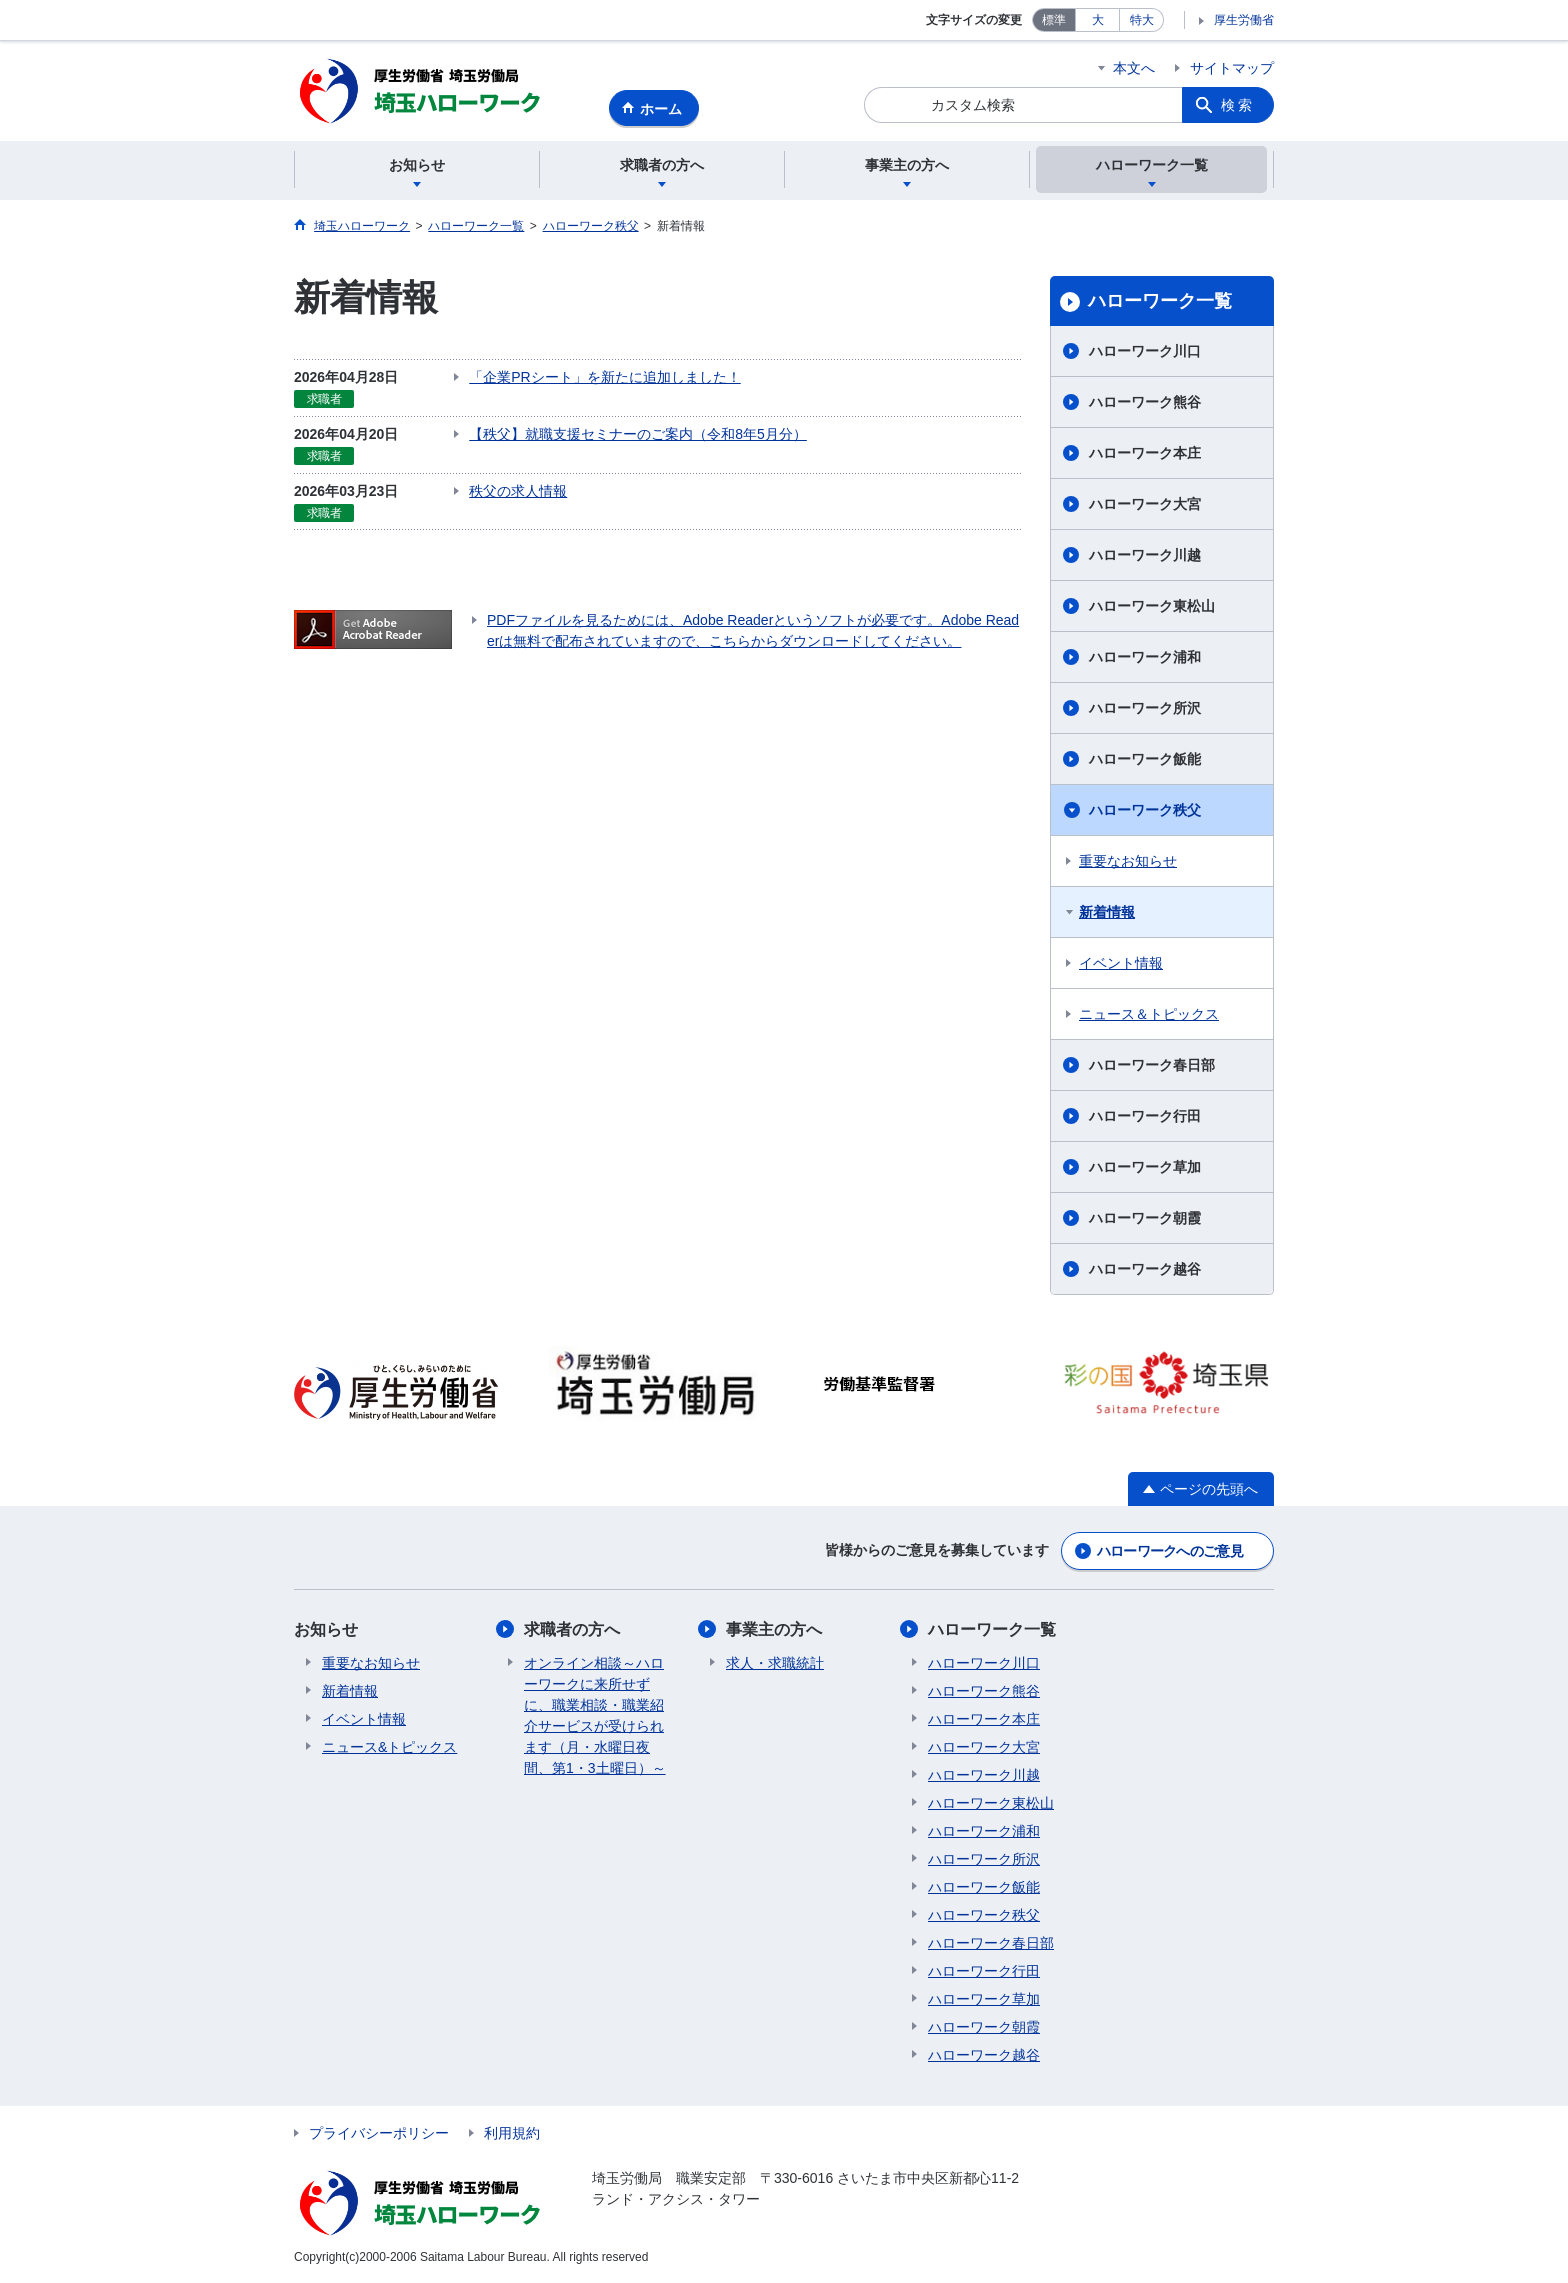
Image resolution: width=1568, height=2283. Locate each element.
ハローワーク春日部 (1152, 1065)
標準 (1054, 20)
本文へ (1134, 68)
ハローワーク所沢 (1145, 708)
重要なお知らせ (1128, 861)
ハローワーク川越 (1145, 555)
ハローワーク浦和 (1145, 657)
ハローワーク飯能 (1145, 759)
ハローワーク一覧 (1160, 301)
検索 (1238, 105)
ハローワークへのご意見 (1170, 1551)
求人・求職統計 (775, 1663)
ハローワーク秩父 (1145, 810)
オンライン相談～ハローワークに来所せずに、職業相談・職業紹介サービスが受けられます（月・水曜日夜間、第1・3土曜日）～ (595, 1715)
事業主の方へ (774, 1629)
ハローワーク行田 (1145, 1116)
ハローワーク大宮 (1145, 504)
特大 (1142, 20)
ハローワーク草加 (1145, 1167)
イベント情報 (1121, 963)
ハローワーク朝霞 (1145, 1218)
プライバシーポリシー (379, 2133)
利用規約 (512, 2133)
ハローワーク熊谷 (1145, 402)
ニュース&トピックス (389, 1747)
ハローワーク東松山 (1152, 606)
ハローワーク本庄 (1145, 453)
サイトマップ (1232, 68)
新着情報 (1107, 912)
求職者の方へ (572, 1629)
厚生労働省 (1244, 20)
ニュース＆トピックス (1149, 1014)
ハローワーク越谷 (1145, 1269)
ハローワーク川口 (1145, 351)
